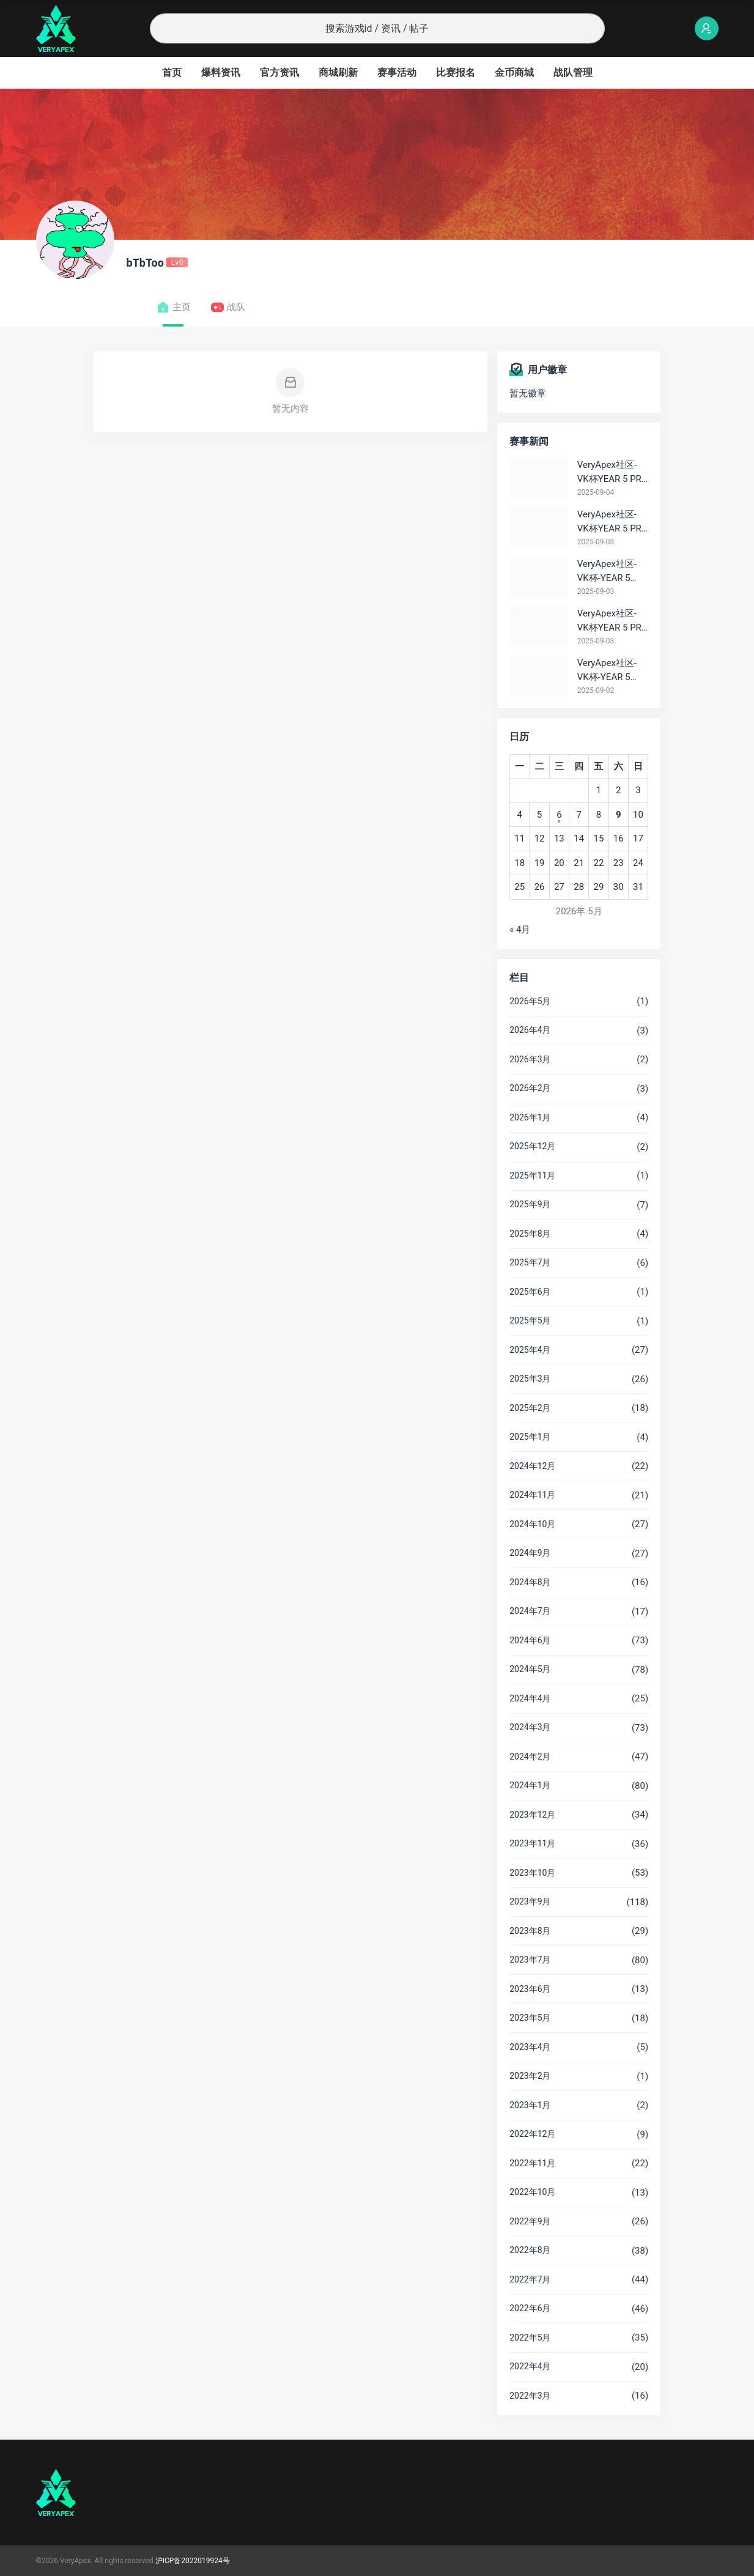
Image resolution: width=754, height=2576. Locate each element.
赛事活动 (396, 72)
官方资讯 (279, 72)
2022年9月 (529, 2221)
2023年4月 (529, 2047)
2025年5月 (529, 1320)
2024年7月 (529, 1611)
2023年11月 (532, 1843)
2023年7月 (529, 1959)
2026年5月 (529, 1001)
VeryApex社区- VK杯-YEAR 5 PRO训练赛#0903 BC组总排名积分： (611, 571)
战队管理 (573, 72)
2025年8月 (529, 1233)
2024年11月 (532, 1495)
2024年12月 (532, 1466)
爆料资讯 (220, 72)
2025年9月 (529, 1204)
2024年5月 (529, 1669)
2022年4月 (529, 2366)
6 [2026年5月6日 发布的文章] (558, 814)
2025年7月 (529, 1262)
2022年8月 (529, 2250)
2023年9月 (529, 1901)
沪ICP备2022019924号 (192, 2560)
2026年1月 (529, 1117)
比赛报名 (455, 72)
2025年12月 (532, 1146)
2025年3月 (529, 1378)
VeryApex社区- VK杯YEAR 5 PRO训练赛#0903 (612, 522)
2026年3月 (529, 1059)
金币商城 (514, 72)
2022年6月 (529, 2308)
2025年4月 (529, 1350)
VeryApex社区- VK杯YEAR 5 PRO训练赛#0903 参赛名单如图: (612, 621)
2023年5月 (529, 2018)
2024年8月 (529, 1582)
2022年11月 (532, 2163)
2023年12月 (532, 1814)
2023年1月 (529, 2105)
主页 (173, 307)
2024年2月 (529, 1756)
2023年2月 (529, 2076)
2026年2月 (529, 1088)
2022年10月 (532, 2192)
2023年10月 (532, 1873)
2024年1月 (529, 1785)
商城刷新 (338, 72)
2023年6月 (529, 1989)
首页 (172, 72)
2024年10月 (532, 1524)
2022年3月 (529, 2395)
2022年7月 (529, 2279)
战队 (227, 307)
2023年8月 (529, 1931)
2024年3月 (529, 1727)
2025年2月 (529, 1408)
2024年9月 (529, 1553)
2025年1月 (529, 1437)
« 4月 (519, 929)
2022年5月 (529, 2337)
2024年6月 (529, 1640)
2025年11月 (532, 1175)
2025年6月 (529, 1292)
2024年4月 (529, 1698)
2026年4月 (529, 1030)
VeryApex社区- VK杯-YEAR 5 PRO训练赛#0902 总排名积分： (610, 670)
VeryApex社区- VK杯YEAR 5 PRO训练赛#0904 (612, 472)
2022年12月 (532, 2134)
